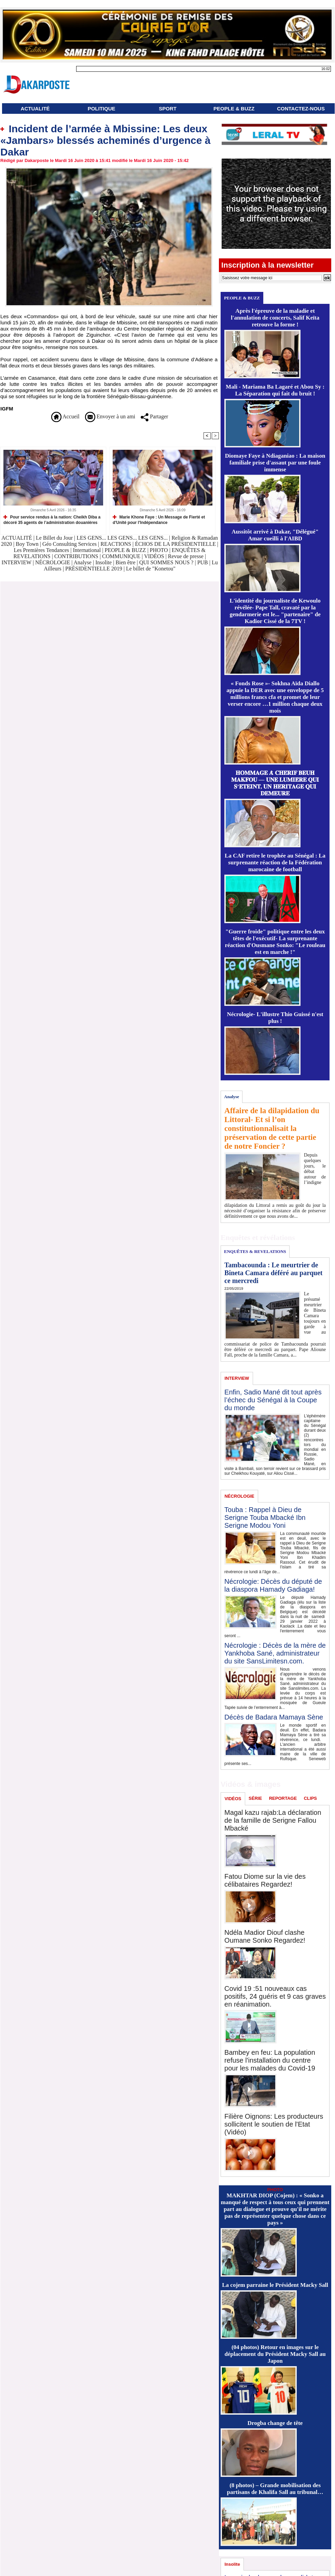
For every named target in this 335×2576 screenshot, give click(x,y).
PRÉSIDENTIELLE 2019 (93, 568)
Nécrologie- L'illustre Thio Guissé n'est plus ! (275, 1017)
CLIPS (310, 1798)
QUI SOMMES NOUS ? (166, 562)
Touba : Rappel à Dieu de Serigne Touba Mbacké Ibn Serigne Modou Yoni (265, 1517)
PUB (202, 562)
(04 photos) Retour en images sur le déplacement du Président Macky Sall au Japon (275, 2354)
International (87, 550)
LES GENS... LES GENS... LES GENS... (122, 538)
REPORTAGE (283, 1798)
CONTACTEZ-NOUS (301, 108)
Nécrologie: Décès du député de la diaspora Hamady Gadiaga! (273, 1585)
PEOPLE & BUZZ (233, 108)
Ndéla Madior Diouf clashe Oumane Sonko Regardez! (264, 1936)
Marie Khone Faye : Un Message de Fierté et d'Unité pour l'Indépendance (159, 520)
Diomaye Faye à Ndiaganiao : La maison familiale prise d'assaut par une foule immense (275, 463)
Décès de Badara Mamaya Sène (273, 1717)
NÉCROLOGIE (53, 562)
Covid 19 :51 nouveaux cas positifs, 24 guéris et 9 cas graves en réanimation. (275, 1996)
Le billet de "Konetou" (151, 568)
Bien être (126, 562)
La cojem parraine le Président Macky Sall (275, 2285)
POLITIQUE (101, 108)
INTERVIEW (16, 562)
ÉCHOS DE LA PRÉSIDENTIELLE (175, 544)
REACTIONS (115, 544)
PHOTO (159, 550)
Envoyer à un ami (110, 416)
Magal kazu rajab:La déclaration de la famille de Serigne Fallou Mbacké (272, 1820)
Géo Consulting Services (69, 544)
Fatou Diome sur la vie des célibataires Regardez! (265, 1880)
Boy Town (27, 544)
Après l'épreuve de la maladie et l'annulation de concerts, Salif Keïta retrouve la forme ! (275, 318)
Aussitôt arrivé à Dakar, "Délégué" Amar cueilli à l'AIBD (275, 535)
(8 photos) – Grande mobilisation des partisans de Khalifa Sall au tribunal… (275, 2488)
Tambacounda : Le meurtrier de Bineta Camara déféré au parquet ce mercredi (273, 1272)
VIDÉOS (155, 556)
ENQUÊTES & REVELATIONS (255, 1251)
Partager (154, 416)
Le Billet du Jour (54, 538)
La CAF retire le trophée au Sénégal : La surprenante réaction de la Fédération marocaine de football (275, 862)
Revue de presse (186, 556)
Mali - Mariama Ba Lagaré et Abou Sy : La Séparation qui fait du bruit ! (275, 390)
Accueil (65, 416)
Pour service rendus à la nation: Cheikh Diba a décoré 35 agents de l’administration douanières (51, 520)
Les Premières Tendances (41, 550)
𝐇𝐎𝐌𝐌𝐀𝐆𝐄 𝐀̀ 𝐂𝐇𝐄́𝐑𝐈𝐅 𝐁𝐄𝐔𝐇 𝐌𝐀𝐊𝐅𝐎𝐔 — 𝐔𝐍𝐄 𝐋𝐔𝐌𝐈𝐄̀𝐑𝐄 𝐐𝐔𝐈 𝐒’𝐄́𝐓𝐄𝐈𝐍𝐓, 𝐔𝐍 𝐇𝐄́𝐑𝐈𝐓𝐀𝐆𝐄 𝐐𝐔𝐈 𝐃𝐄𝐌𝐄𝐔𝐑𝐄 (275, 783)
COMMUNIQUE (122, 556)
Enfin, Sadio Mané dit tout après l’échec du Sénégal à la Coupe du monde (273, 1400)
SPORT (168, 108)
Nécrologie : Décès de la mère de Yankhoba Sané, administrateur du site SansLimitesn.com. (275, 1653)
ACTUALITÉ (35, 108)
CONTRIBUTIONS (76, 556)
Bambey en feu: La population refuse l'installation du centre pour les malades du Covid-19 (269, 2060)
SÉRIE (255, 1798)
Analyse (82, 562)
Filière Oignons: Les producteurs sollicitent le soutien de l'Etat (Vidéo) (273, 2124)
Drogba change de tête (275, 2423)
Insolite (103, 562)
